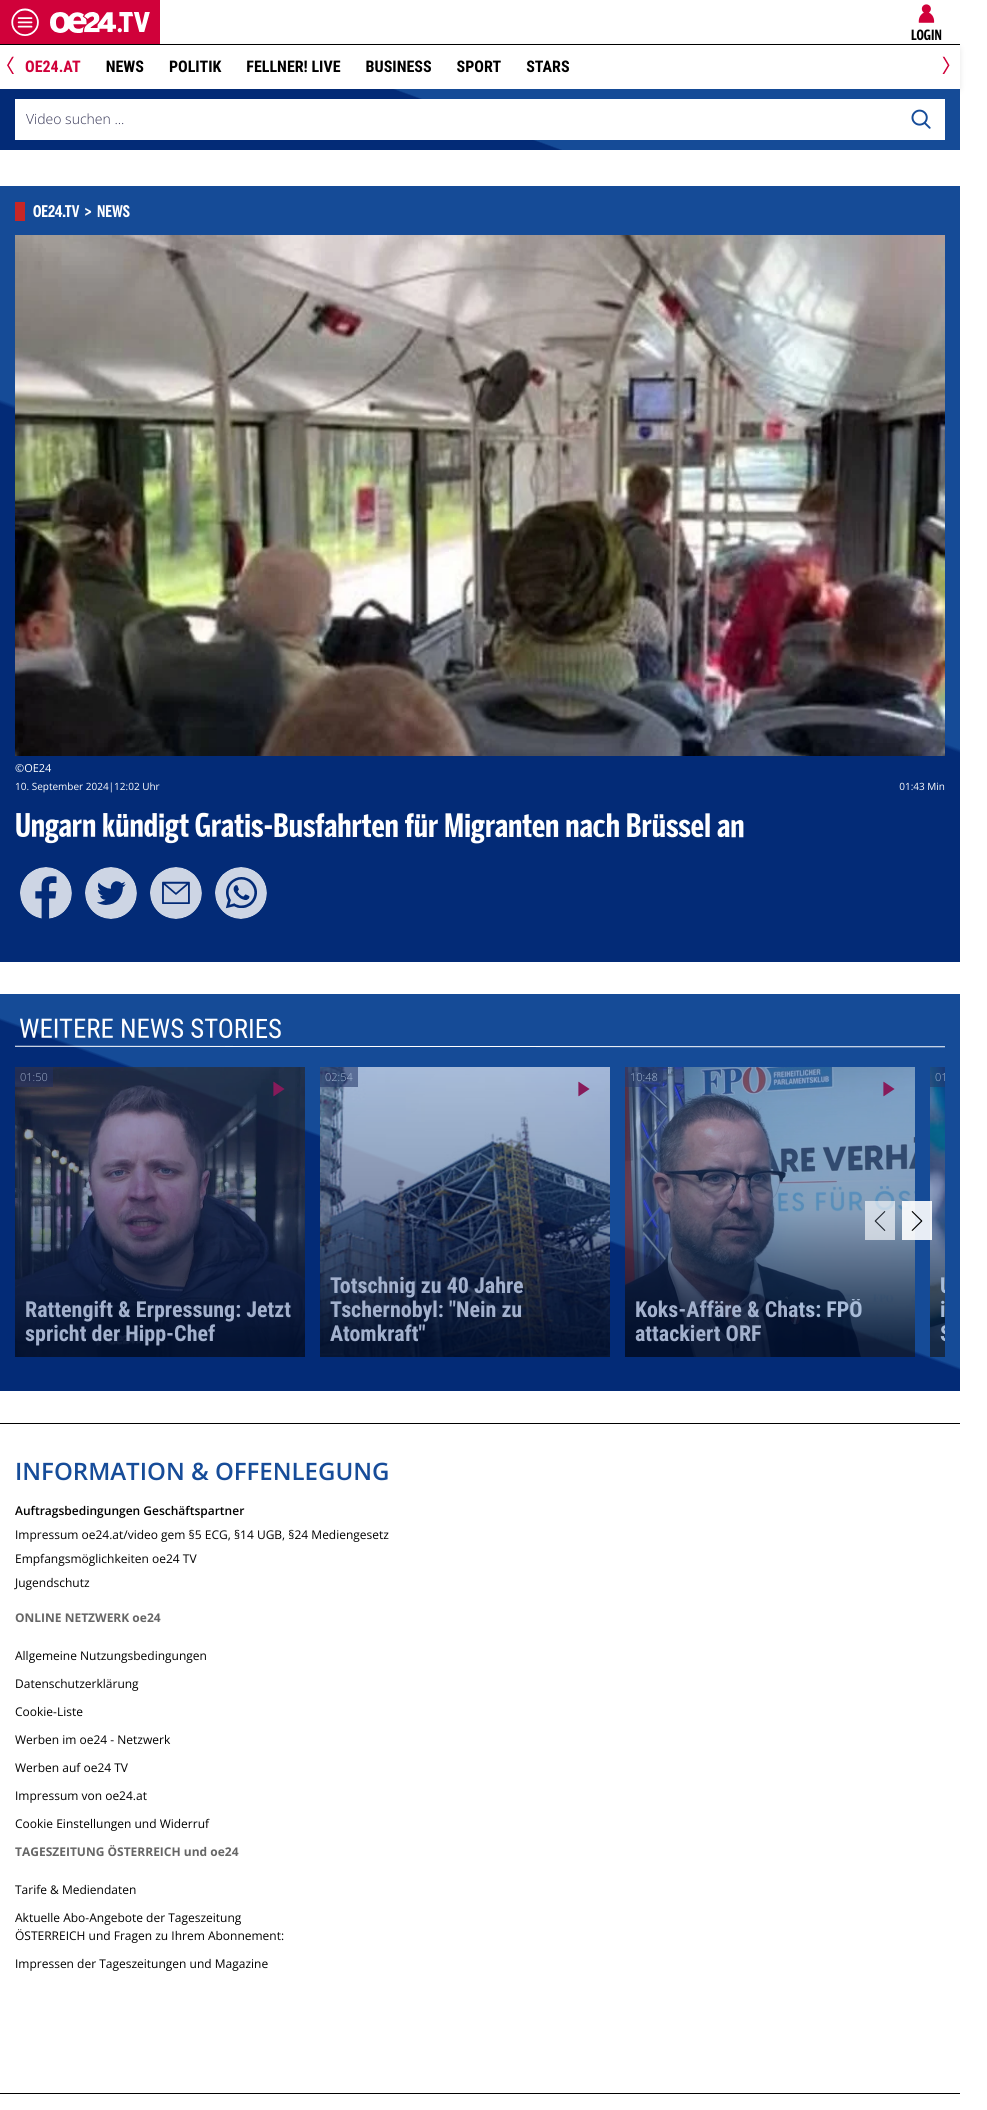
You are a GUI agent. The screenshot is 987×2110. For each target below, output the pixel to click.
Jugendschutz (52, 1581)
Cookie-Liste (49, 1711)
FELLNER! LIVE (293, 66)
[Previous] (17, 67)
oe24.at (53, 66)
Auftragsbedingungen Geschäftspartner (129, 1509)
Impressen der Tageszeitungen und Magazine (141, 1963)
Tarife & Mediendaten (75, 1889)
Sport (479, 66)
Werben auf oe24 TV (71, 1767)
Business (399, 66)
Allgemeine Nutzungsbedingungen (111, 1655)
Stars (547, 66)
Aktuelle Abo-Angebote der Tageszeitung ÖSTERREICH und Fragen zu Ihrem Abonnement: (149, 1926)
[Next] (942, 67)
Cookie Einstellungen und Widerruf (112, 1823)
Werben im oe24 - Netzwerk (92, 1739)
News (125, 66)
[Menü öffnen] (25, 22)
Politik (195, 66)
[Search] (921, 120)
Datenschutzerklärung (77, 1683)
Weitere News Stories (150, 1029)
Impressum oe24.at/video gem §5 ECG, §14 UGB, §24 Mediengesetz (202, 1533)
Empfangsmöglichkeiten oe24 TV (106, 1557)
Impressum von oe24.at (81, 1795)
